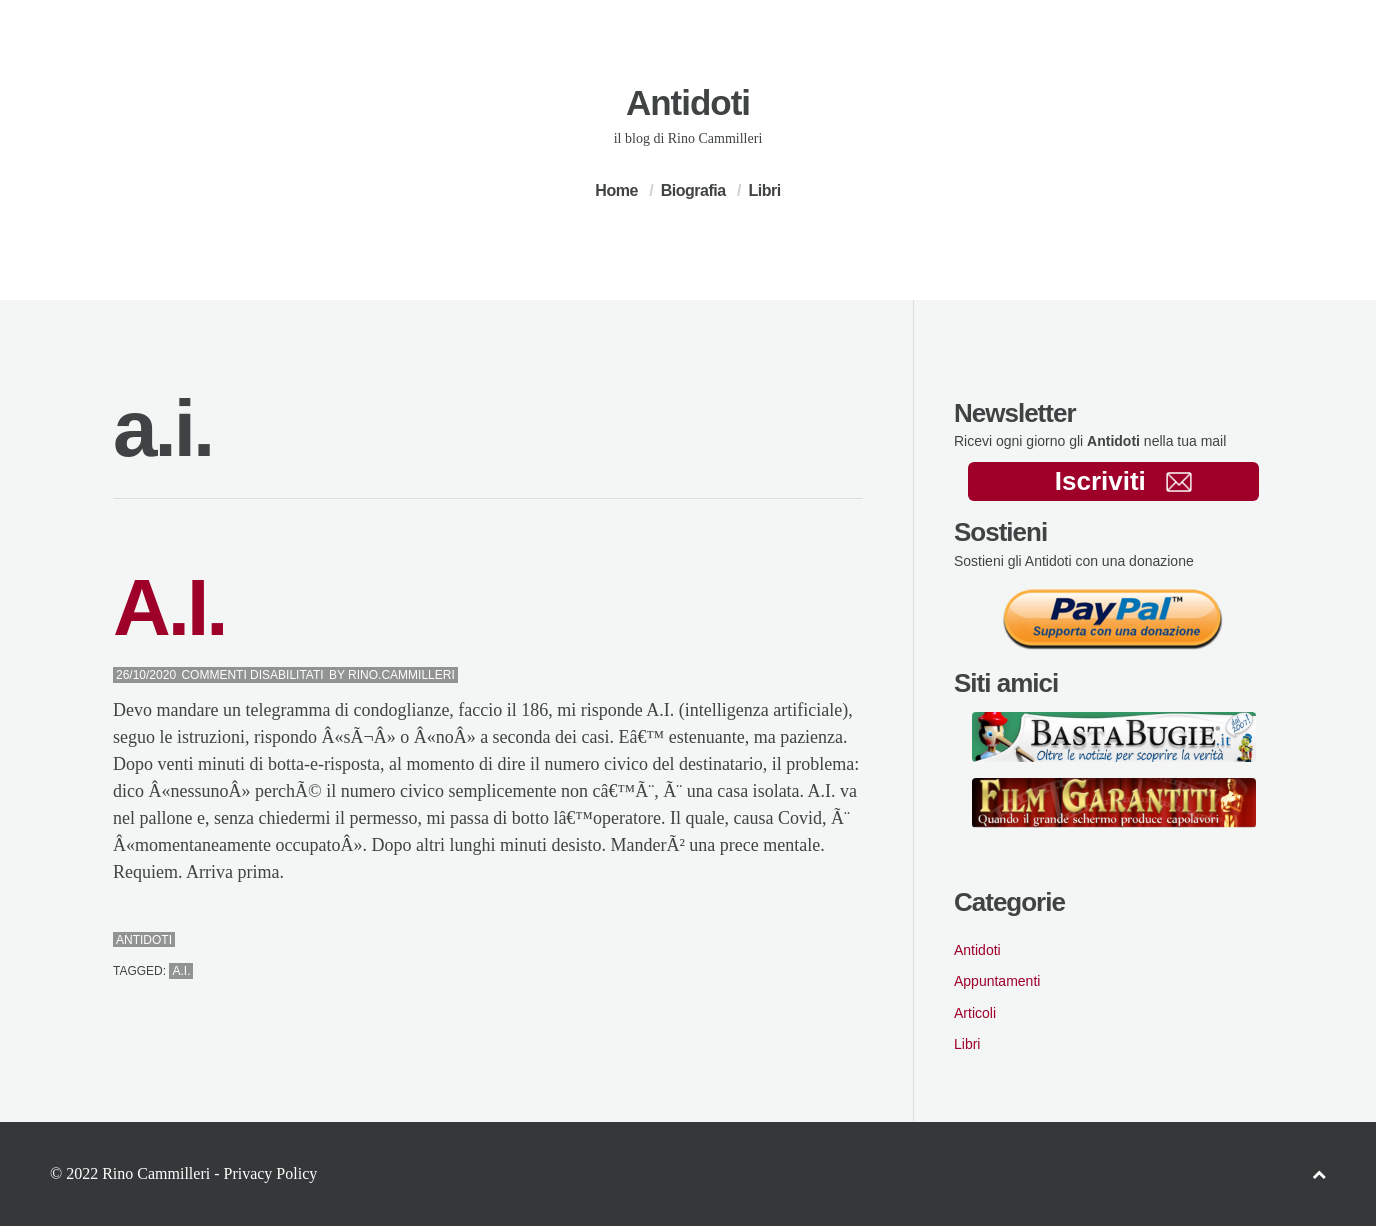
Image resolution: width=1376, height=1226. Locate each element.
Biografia (693, 190)
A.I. (169, 607)
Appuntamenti (997, 981)
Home (616, 190)
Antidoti (688, 102)
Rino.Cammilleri (401, 675)
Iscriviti (1123, 481)
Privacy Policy (270, 1173)
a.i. (181, 971)
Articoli (975, 1013)
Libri (764, 190)
